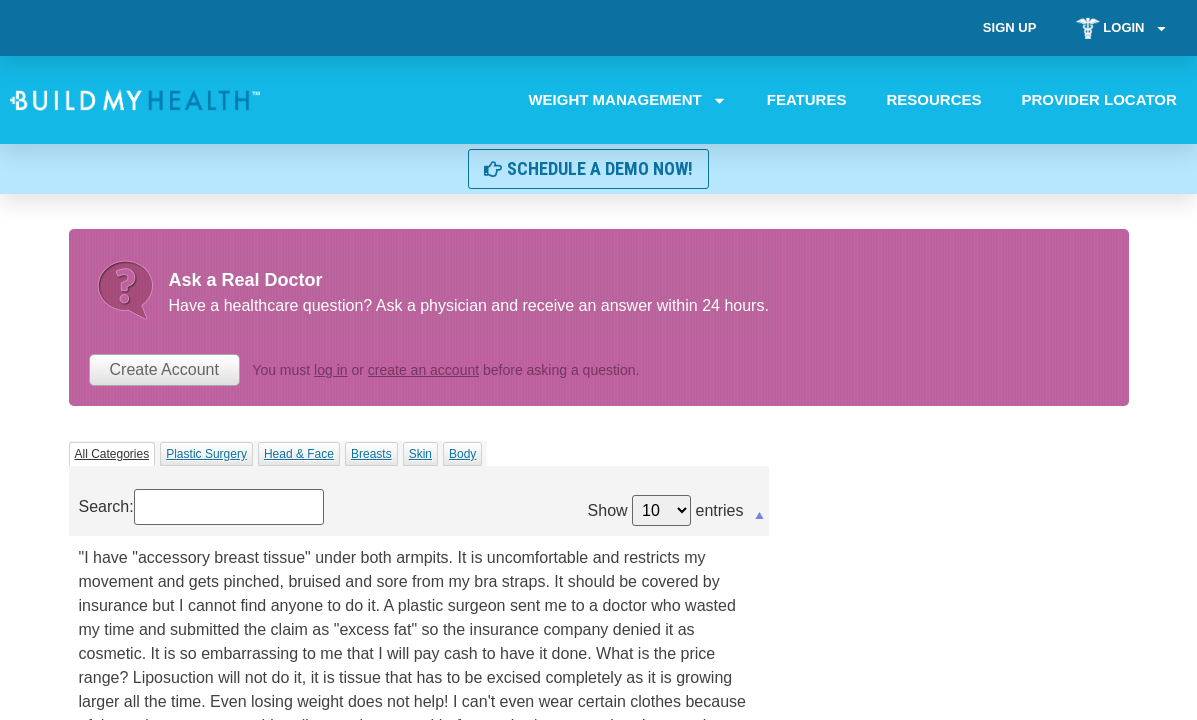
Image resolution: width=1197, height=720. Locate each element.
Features (807, 99)
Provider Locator (1099, 99)
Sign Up (1008, 27)
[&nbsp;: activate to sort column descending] (419, 519)
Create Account (164, 369)
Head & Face (299, 454)
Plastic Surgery (206, 454)
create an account (423, 370)
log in (330, 370)
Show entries (666, 510)
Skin (420, 454)
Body (462, 454)
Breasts (371, 454)
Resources (934, 99)
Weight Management (628, 100)
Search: (201, 507)
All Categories (112, 454)
